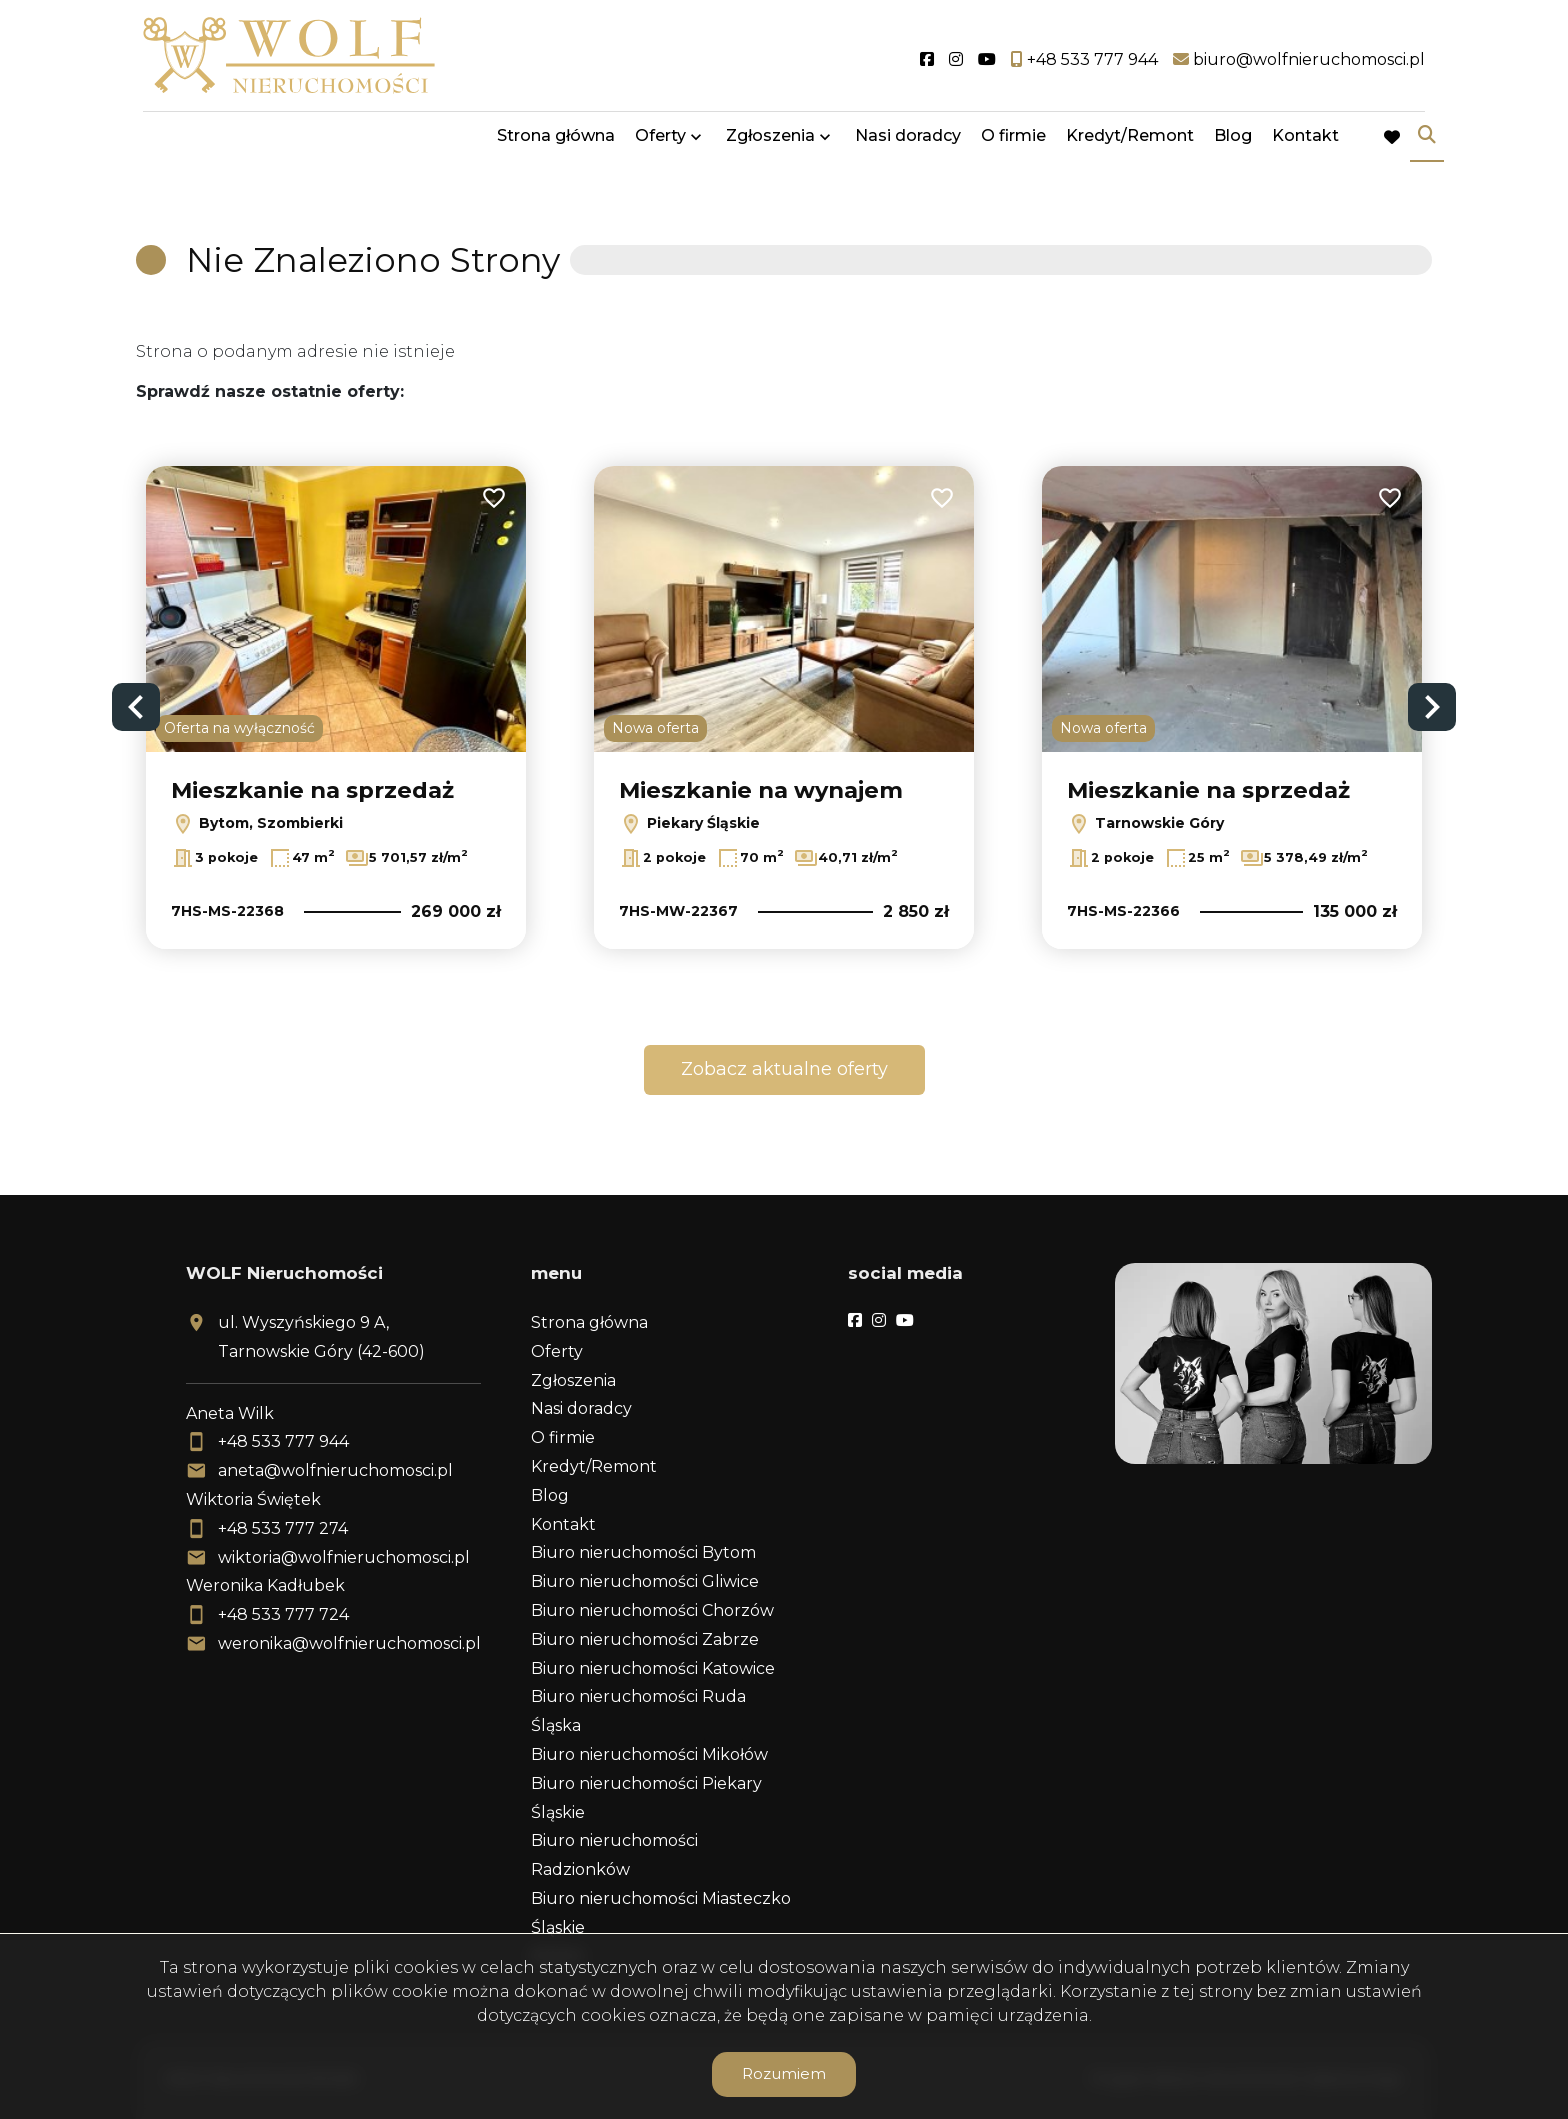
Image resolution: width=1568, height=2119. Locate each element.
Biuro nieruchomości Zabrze (645, 1639)
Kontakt (1305, 142)
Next (1432, 707)
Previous (136, 707)
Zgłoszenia (770, 142)
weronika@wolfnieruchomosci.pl (349, 1643)
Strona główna (556, 142)
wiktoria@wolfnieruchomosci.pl (344, 1557)
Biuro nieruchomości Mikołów (649, 1754)
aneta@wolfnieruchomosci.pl (335, 1470)
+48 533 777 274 (283, 1528)
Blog (1233, 142)
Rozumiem (784, 2073)
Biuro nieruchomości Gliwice (645, 1581)
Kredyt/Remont (1130, 142)
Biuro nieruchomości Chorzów (652, 1610)
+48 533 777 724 (283, 1614)
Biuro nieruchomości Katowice (653, 1668)
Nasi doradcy (908, 142)
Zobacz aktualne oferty (784, 1069)
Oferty (660, 142)
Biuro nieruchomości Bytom (643, 1552)
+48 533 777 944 (283, 1441)
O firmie (1013, 142)
